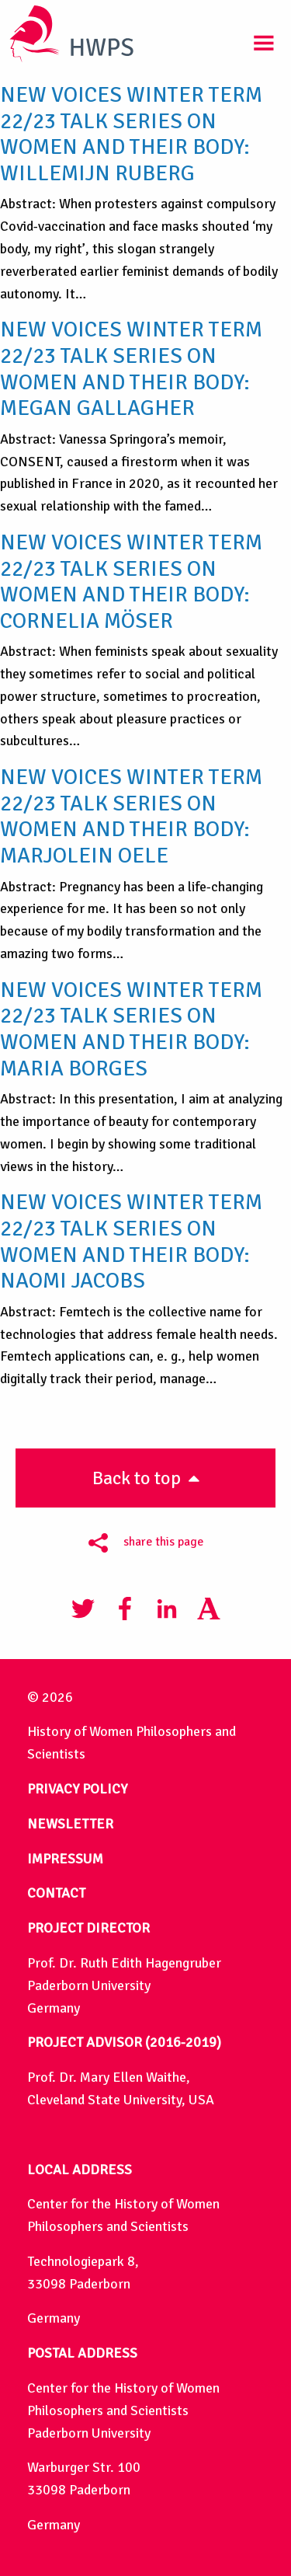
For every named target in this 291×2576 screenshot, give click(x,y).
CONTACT (56, 1892)
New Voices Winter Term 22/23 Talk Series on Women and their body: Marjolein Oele (131, 816)
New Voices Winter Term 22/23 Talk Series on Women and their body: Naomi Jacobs (131, 1241)
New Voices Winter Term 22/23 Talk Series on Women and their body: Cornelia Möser (131, 581)
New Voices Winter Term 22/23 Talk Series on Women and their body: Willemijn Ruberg (131, 134)
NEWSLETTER (70, 1823)
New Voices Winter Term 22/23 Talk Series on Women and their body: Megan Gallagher (131, 368)
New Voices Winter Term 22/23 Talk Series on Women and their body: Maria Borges (131, 1029)
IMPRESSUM (65, 1858)
